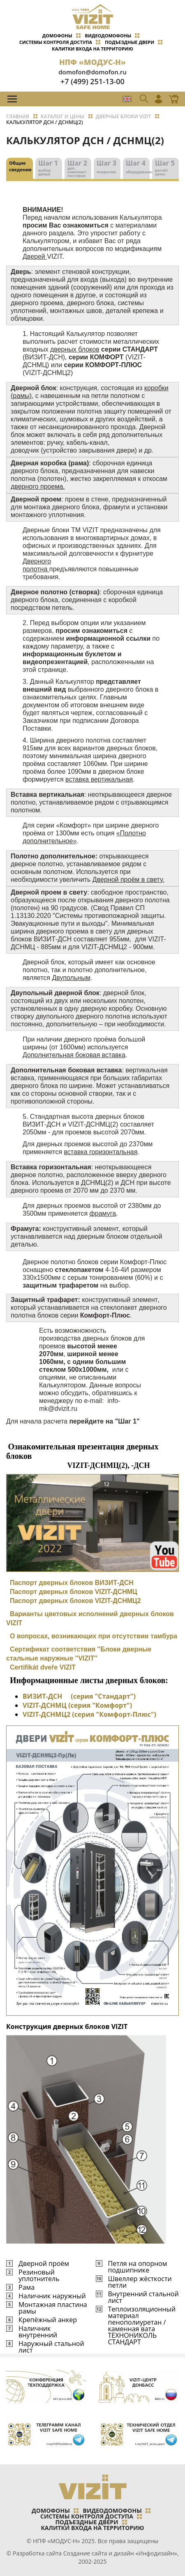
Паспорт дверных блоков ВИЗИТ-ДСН (72, 1582)
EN (127, 99)
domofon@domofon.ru (92, 72)
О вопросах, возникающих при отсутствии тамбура (91, 1636)
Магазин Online (171, 99)
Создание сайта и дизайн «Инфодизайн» (120, 2553)
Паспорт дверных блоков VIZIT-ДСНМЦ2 (75, 1600)
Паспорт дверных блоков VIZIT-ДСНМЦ (73, 1591)
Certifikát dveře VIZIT (43, 1667)
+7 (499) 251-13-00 (92, 81)
